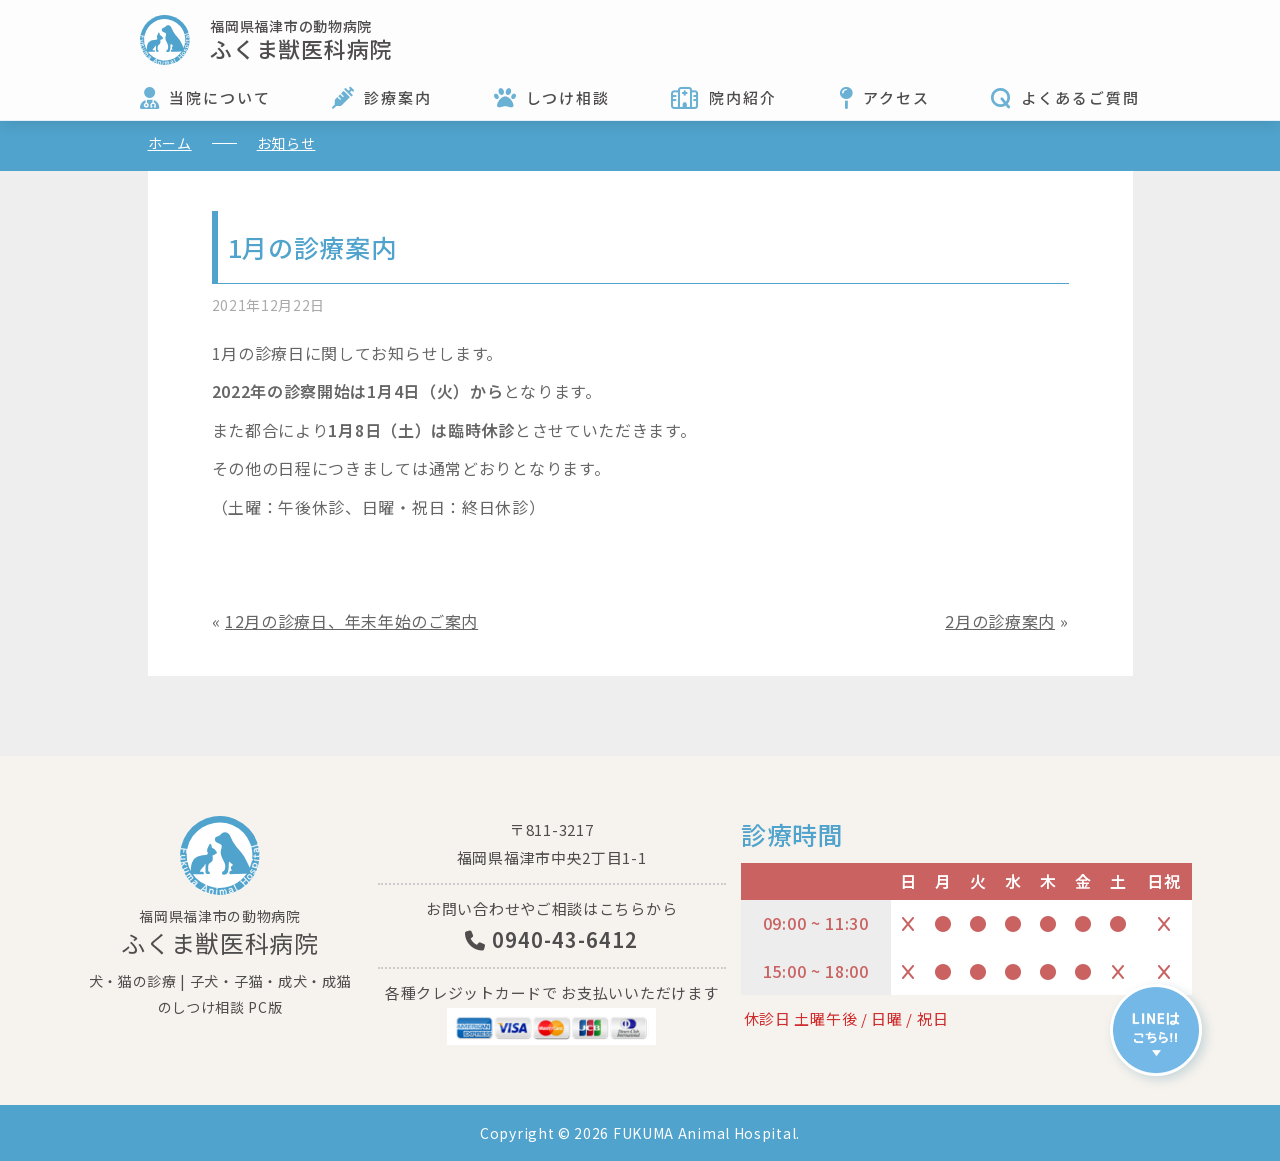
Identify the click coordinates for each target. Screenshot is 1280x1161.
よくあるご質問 (1080, 97)
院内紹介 (743, 97)
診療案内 (398, 97)
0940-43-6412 (551, 939)
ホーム (170, 143)
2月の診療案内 (1000, 621)
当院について (220, 97)
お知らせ (286, 143)
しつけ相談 (568, 97)
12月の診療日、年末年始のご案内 (351, 621)
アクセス (896, 97)
